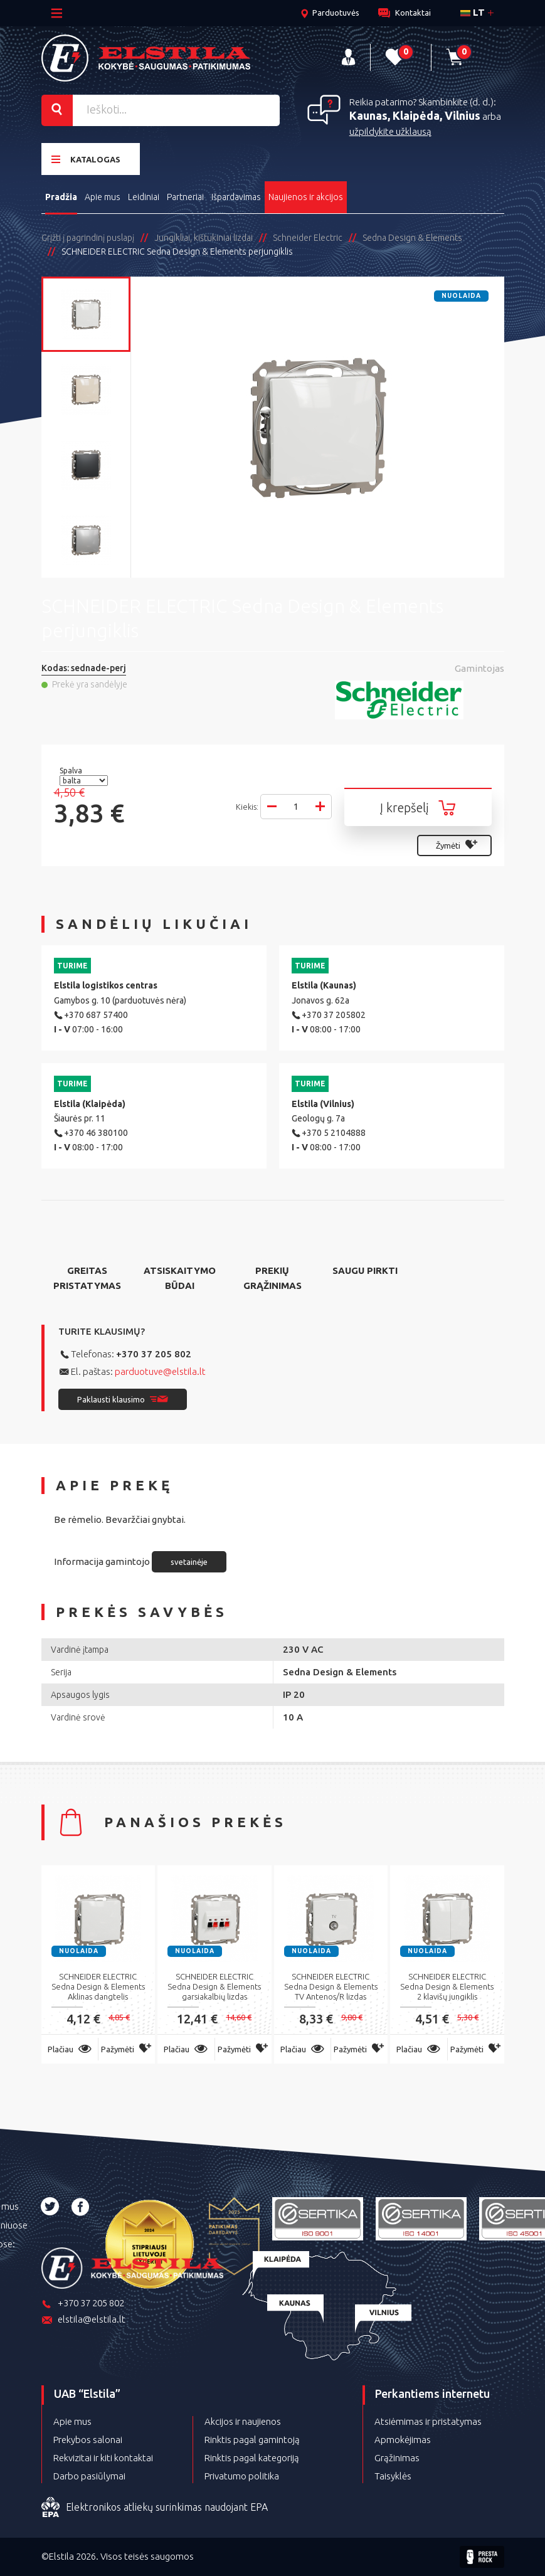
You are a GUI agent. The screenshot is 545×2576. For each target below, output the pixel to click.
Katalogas (85, 159)
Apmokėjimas (402, 2439)
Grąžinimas (397, 2457)
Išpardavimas (236, 197)
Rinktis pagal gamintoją (252, 2439)
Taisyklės (392, 2476)
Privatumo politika (241, 2476)
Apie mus (102, 197)
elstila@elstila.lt (83, 2320)
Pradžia (61, 197)
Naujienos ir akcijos (305, 197)
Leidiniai (143, 197)
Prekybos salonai (87, 2439)
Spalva (72, 770)
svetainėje (189, 1561)
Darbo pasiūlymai (89, 2476)
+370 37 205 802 (153, 1354)
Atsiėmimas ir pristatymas (428, 2421)
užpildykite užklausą (390, 131)
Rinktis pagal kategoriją (251, 2457)
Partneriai (185, 197)
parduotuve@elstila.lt (160, 1371)
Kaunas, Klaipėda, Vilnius (414, 115)
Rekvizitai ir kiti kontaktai (103, 2457)
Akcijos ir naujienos (242, 2421)
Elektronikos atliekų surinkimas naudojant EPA (154, 2507)
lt (472, 12)
